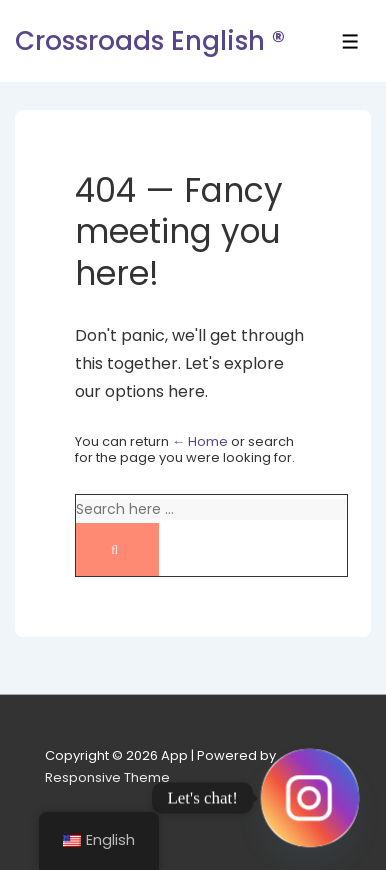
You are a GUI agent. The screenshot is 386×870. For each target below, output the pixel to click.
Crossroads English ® (150, 41)
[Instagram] (310, 798)
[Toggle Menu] (350, 41)
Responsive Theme (107, 777)
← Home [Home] (200, 441)
